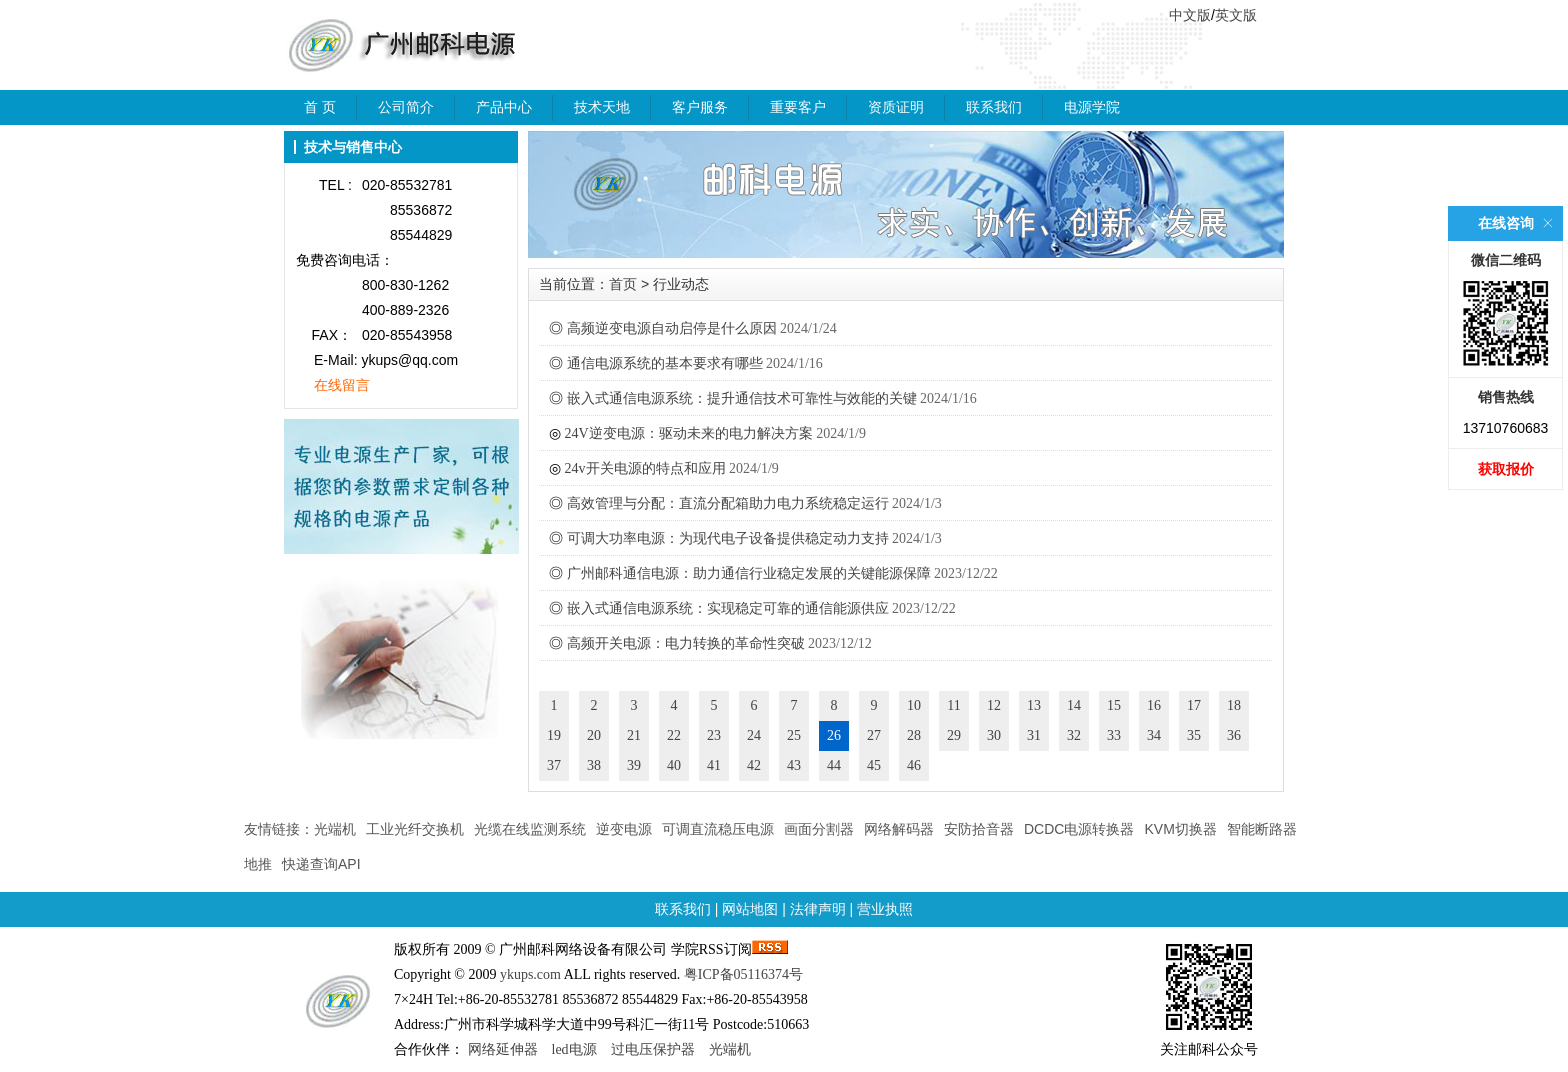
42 (754, 765)
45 (874, 765)
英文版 (1236, 15)
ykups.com (530, 974)
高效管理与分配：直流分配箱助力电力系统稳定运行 (728, 503)
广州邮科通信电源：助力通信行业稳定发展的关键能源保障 (749, 573)
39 (634, 765)
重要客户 (798, 107)
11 (953, 705)
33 (1114, 735)
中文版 (1190, 15)
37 (554, 765)
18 (1234, 705)
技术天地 (602, 107)
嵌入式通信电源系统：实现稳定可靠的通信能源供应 (728, 608)
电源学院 (1092, 107)
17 (1194, 705)
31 (1034, 735)
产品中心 (504, 107)
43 (794, 765)
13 (1034, 705)
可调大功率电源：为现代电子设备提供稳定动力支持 (728, 538)
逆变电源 (624, 829)
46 (914, 765)
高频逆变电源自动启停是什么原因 (672, 328)
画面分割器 (819, 829)
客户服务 (700, 107)
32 (1074, 735)
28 (914, 735)
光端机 (335, 829)
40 (674, 765)
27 (874, 735)
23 (714, 735)
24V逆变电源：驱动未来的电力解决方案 (689, 433)
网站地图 (750, 909)
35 (1194, 735)
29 (954, 735)
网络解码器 (899, 829)
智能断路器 (1262, 829)
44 (834, 765)
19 (554, 735)
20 (594, 735)
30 (994, 735)
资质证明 (896, 107)
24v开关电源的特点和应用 (645, 468)
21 (634, 735)
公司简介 (406, 107)
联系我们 (994, 107)
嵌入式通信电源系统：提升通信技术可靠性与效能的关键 (742, 398)
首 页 (320, 107)
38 (594, 765)
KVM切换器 (1180, 829)
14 (1074, 705)
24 (754, 735)
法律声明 (818, 909)
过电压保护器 (653, 1049)
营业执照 (885, 909)
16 (1154, 705)
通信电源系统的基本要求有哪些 (665, 363)
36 (1234, 735)
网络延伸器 (503, 1049)
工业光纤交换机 (415, 829)
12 (994, 705)
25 (794, 735)
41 (714, 765)
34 (1154, 735)
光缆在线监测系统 (530, 829)
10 (914, 705)
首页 (623, 284)
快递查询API (321, 864)
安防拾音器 (979, 829)
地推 (258, 864)
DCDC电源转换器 (1079, 829)
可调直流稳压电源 (718, 829)
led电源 (574, 1049)
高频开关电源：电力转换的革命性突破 (686, 643)
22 (674, 735)
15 (1114, 705)
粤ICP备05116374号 (743, 974)
